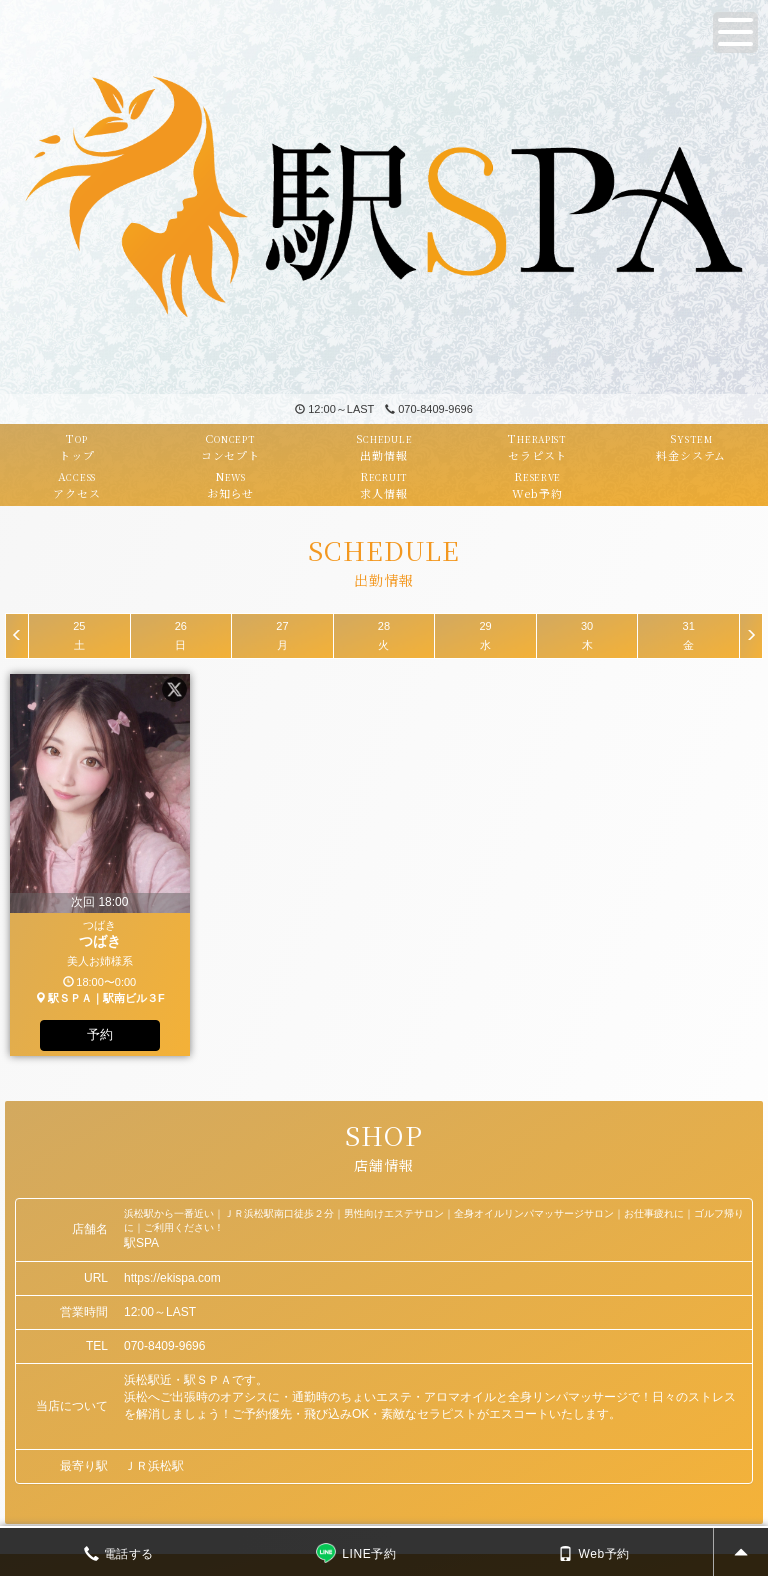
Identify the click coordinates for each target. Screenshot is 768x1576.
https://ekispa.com (172, 1278)
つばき (100, 941)
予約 (100, 1034)
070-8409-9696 (429, 409)
